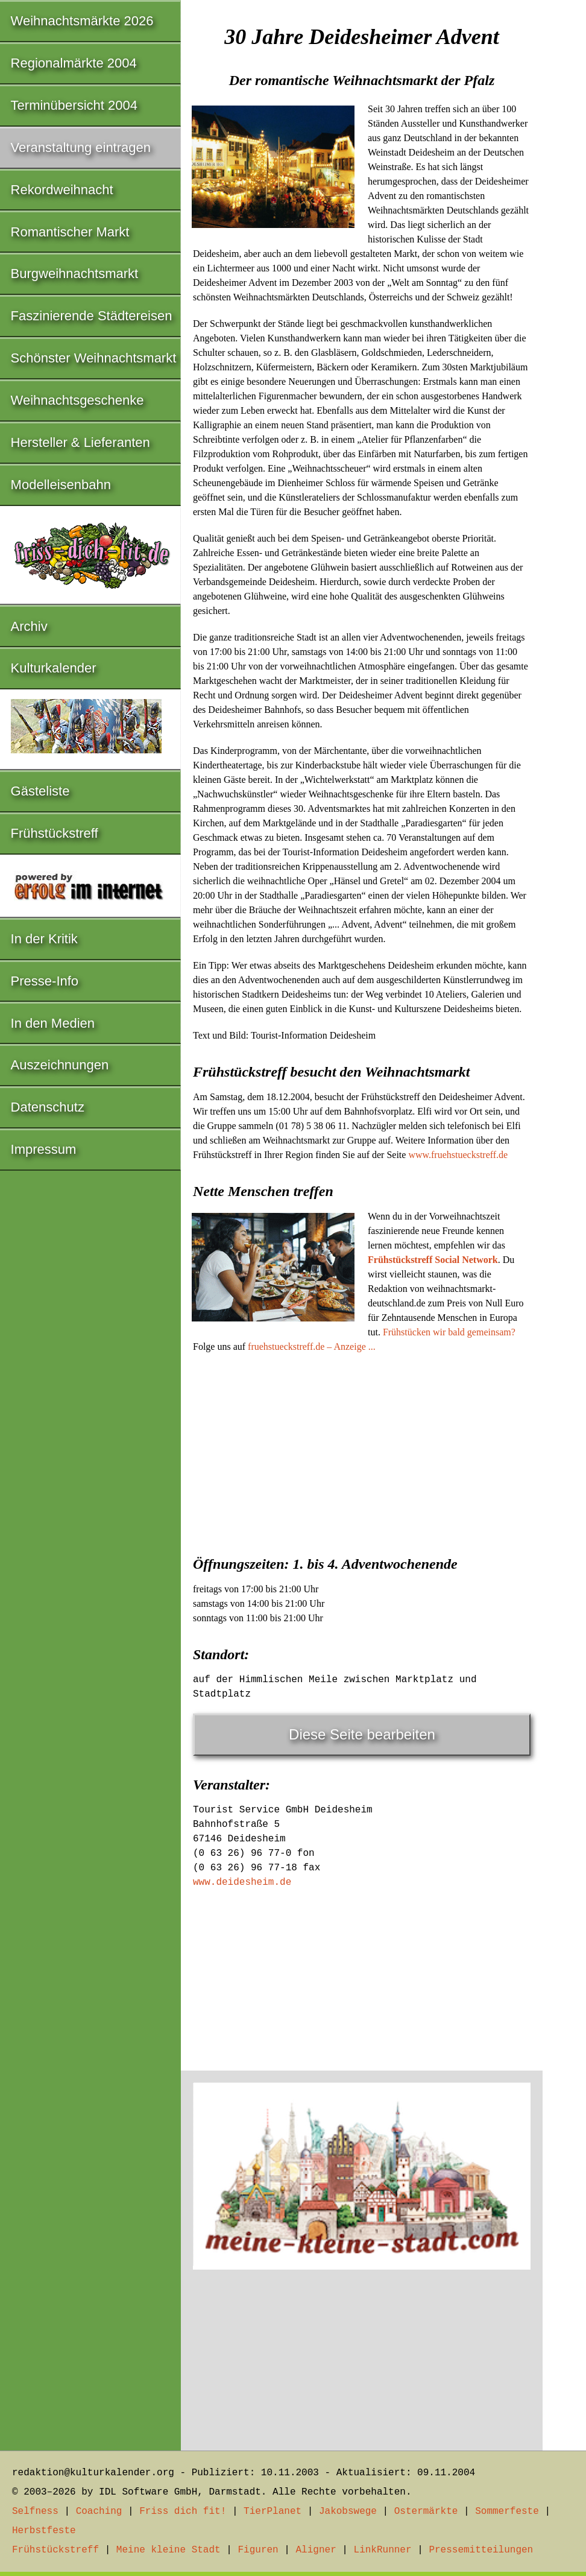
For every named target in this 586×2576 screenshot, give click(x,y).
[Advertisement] (362, 1450)
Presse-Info (45, 981)
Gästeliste (40, 791)
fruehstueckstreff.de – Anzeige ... (312, 1346)
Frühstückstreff (54, 833)
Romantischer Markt (70, 231)
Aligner (316, 2550)
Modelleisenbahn (61, 484)
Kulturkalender (53, 668)
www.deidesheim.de (242, 1882)
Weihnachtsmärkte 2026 (82, 20)
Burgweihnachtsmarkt (75, 273)
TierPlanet (272, 2511)
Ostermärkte (426, 2511)
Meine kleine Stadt (168, 2550)
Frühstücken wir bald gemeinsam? (449, 1332)
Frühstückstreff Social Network (433, 1260)
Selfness (35, 2511)
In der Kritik (44, 938)
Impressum (44, 1149)
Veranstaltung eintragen (81, 147)
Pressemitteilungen (481, 2550)
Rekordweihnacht (62, 189)
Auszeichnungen (60, 1064)
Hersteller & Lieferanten (80, 442)
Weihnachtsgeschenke (77, 400)
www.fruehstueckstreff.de (458, 1155)
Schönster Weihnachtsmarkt (94, 358)
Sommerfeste (507, 2511)
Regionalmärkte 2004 (74, 63)
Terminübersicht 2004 (74, 105)
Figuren (258, 2550)
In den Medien (53, 1023)
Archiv (29, 626)
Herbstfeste (44, 2530)
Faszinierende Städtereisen (91, 315)
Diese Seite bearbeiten (362, 1734)
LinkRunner (383, 2550)
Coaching (99, 2511)
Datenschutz (47, 1107)
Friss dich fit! (182, 2511)
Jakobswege (348, 2511)
